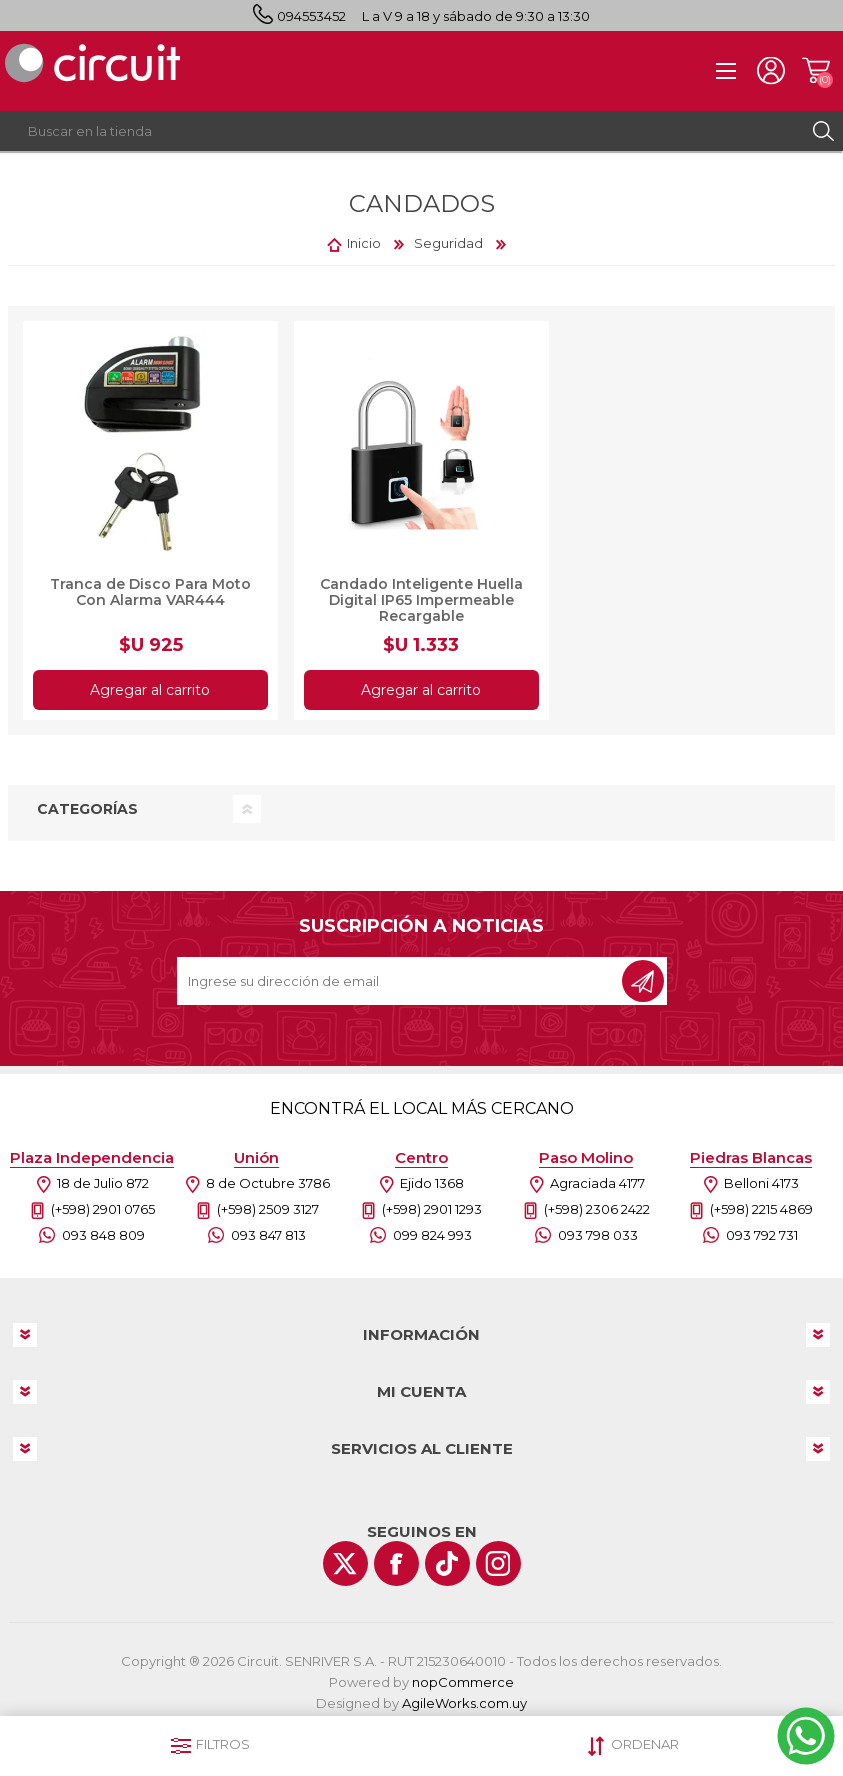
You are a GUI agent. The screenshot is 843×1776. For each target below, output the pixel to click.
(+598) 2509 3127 (268, 1209)
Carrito (815, 71)
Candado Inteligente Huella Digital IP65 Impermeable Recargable (421, 600)
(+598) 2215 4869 (761, 1209)
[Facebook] (396, 1563)
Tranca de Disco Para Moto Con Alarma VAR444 (150, 592)
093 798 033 (598, 1235)
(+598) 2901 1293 (432, 1209)
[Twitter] (345, 1563)
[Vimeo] (447, 1563)
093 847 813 (268, 1235)
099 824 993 (432, 1235)
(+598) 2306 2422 (597, 1209)
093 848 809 (103, 1235)
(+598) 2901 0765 (103, 1209)
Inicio (364, 243)
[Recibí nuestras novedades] (401, 981)
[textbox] (401, 131)
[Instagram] (498, 1563)
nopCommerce (463, 1682)
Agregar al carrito (151, 690)
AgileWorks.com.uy (464, 1703)
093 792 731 (762, 1235)
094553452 (311, 16)
